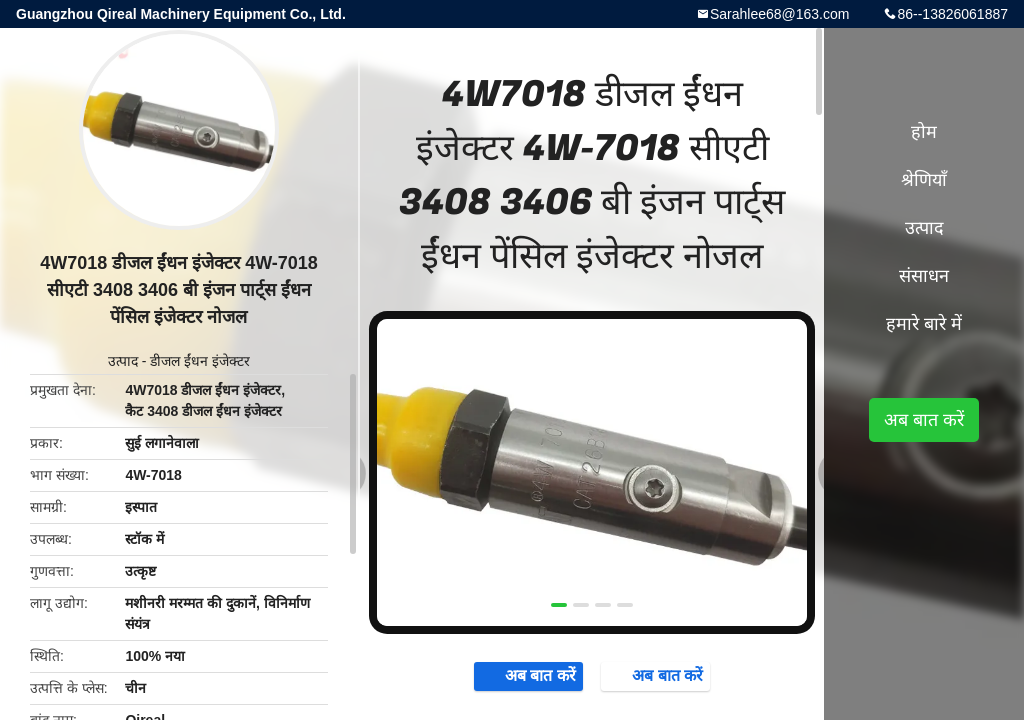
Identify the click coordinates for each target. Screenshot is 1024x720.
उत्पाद (123, 361)
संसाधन (924, 276)
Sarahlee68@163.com (780, 14)
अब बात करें (522, 677)
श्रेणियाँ (924, 180)
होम (924, 132)
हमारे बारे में (924, 324)
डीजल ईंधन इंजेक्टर (200, 361)
